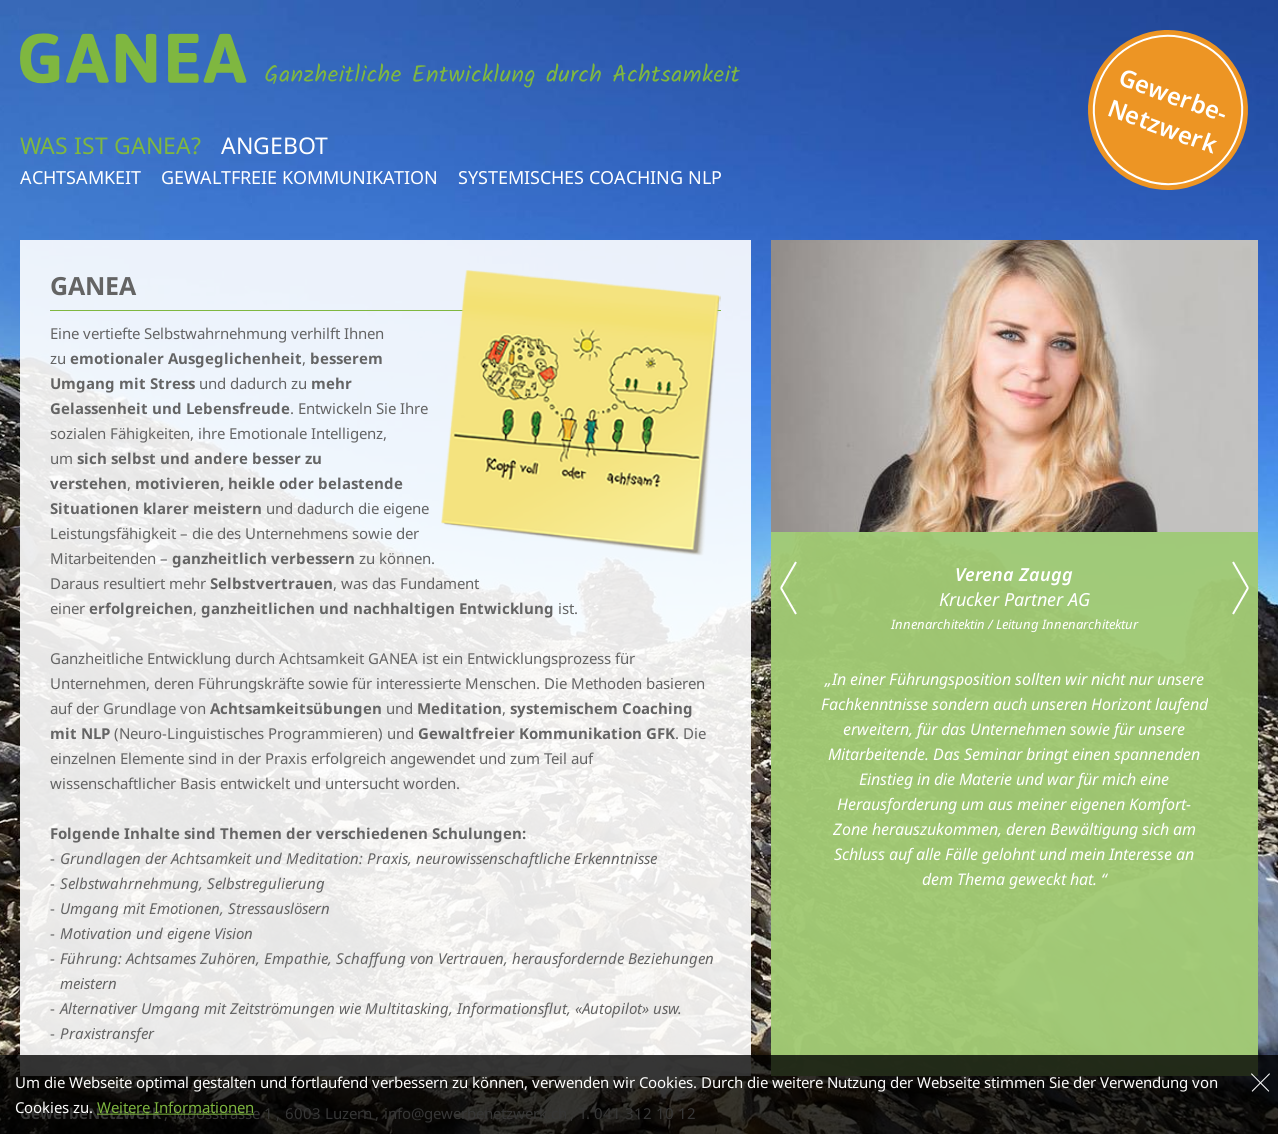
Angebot (274, 145)
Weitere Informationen (175, 1111)
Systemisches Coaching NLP (590, 177)
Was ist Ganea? (110, 145)
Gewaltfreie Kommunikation (299, 177)
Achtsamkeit (80, 177)
